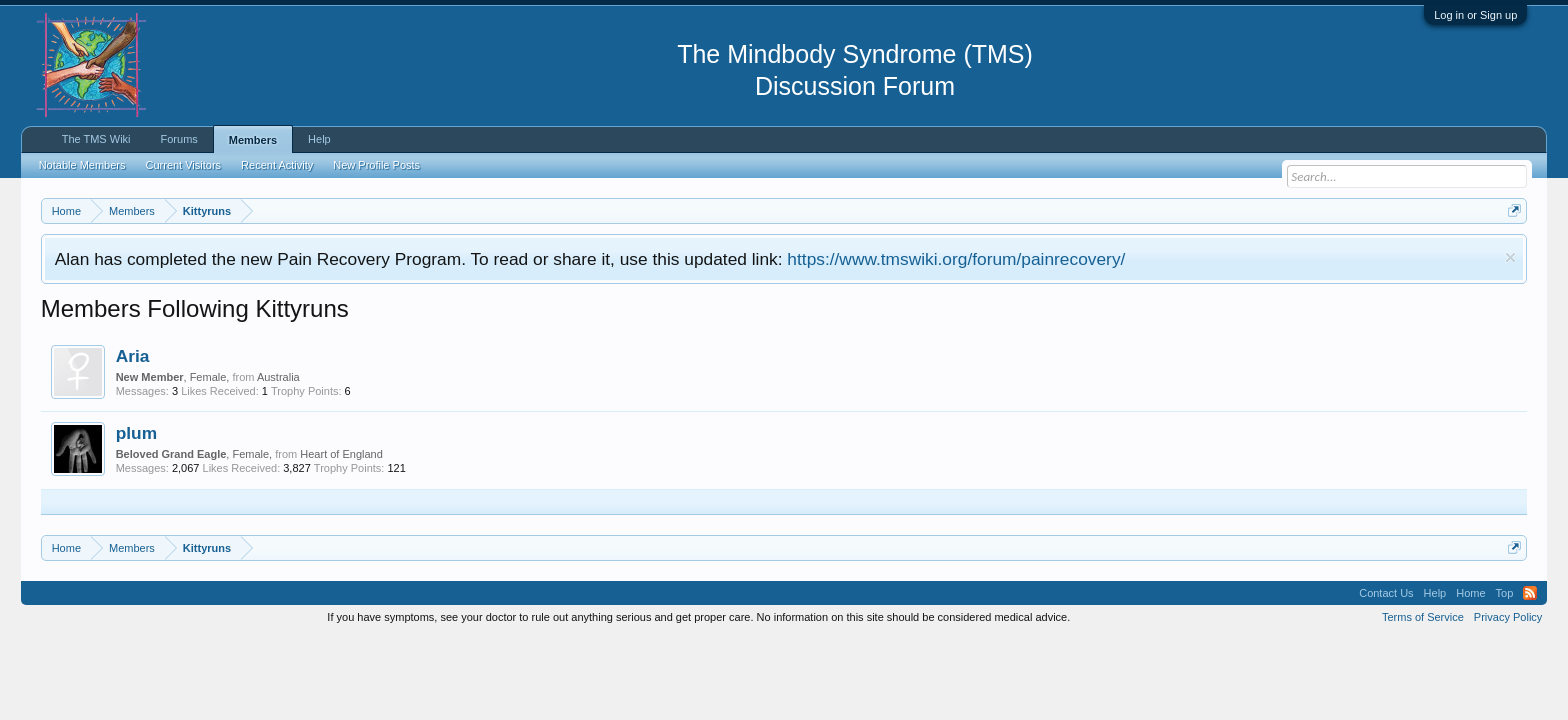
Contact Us (1386, 593)
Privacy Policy (1508, 617)
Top (1505, 593)
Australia (278, 377)
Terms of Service (1423, 617)
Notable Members (82, 165)
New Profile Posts (376, 165)
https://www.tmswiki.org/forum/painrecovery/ (956, 259)
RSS (1530, 593)
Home (1470, 593)
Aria (133, 356)
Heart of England (341, 454)
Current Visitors (184, 165)
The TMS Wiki (96, 139)
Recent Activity (277, 165)
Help (319, 139)
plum (136, 433)
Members (253, 140)
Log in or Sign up (1475, 15)
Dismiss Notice (1510, 257)
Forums (179, 139)
